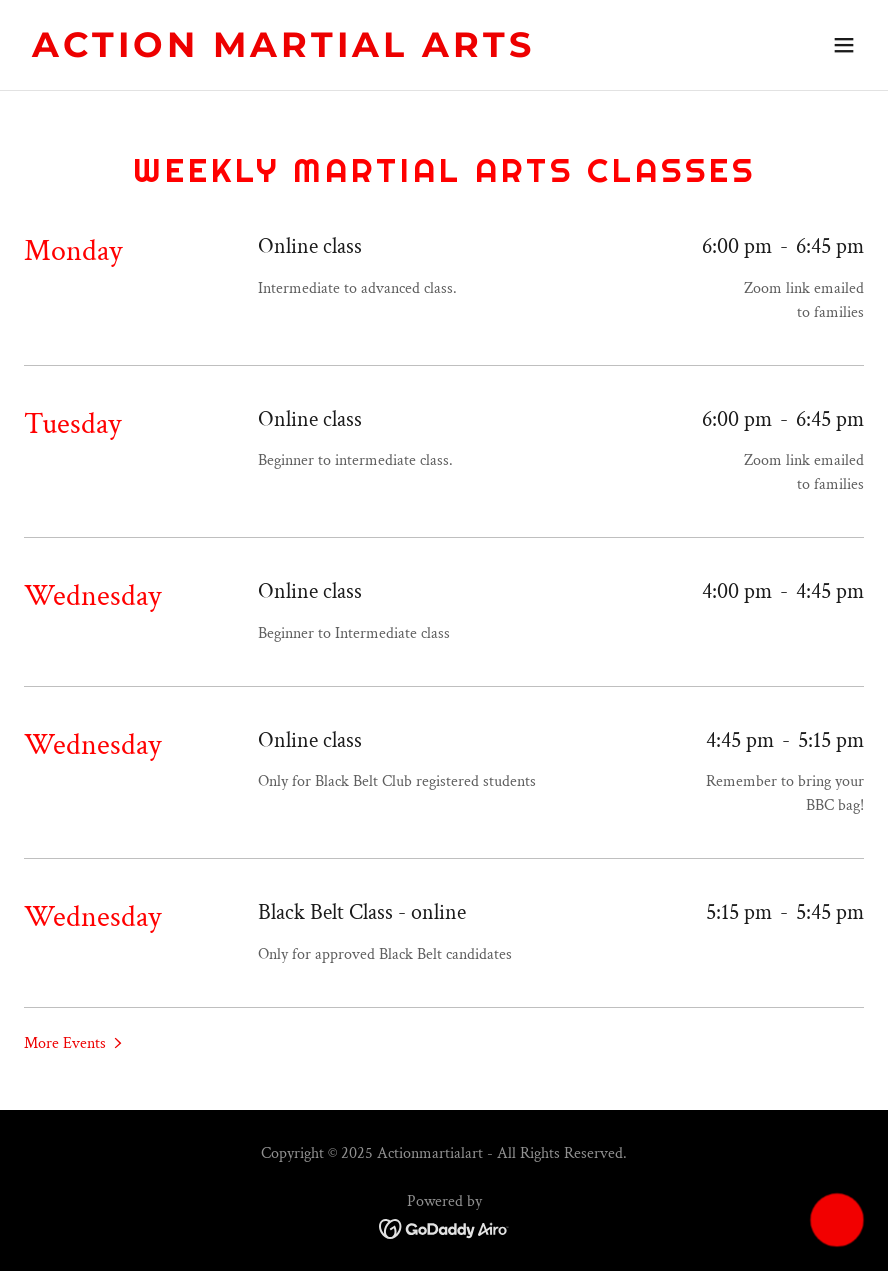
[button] (844, 45)
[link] (283, 52)
